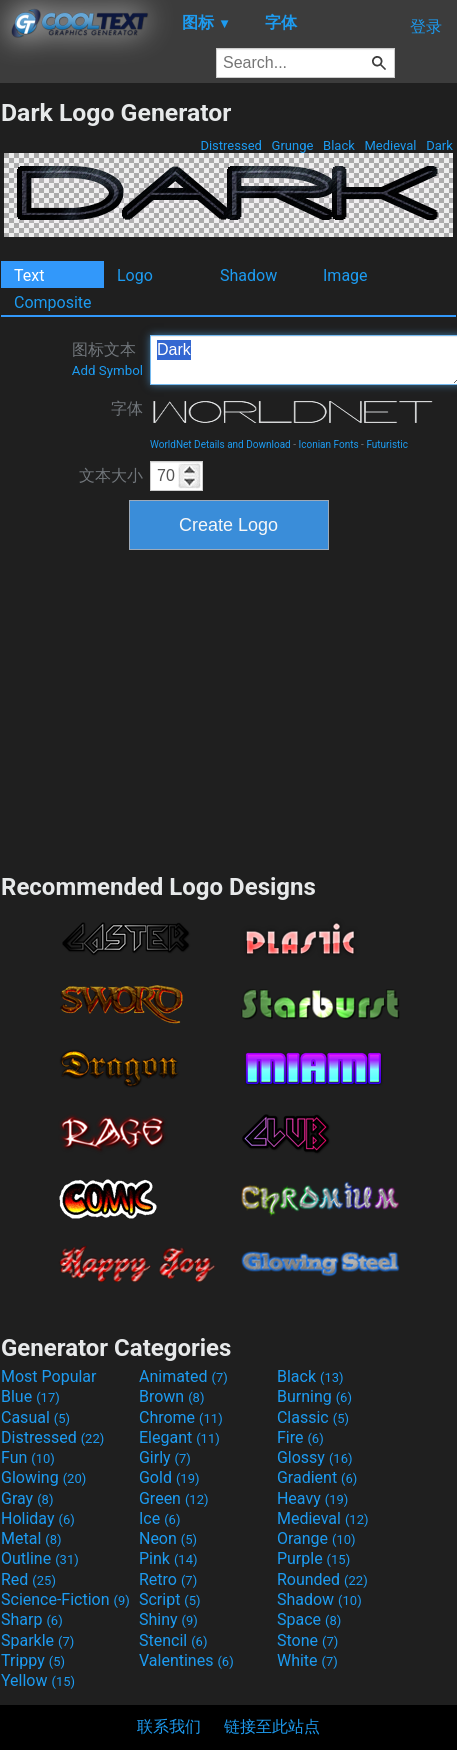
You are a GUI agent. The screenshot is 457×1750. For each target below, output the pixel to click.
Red (28, 1579)
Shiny (168, 1619)
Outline (40, 1558)
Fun (28, 1457)
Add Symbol (107, 370)
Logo (135, 275)
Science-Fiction (65, 1599)
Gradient (317, 1477)
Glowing (43, 1477)
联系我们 (169, 1726)
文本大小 (111, 475)
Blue (30, 1396)
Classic (313, 1417)
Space (309, 1619)
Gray (27, 1498)
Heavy (312, 1498)
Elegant (179, 1437)
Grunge (292, 145)
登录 (426, 26)
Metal (31, 1538)
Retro (168, 1579)
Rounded (322, 1579)
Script (170, 1599)
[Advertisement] (229, 709)
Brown (171, 1396)
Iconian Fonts (329, 444)
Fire (300, 1437)
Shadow (248, 275)
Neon (168, 1538)
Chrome (181, 1417)
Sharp (32, 1619)
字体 (127, 408)
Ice (159, 1518)
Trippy (33, 1660)
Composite (53, 302)
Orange (316, 1538)
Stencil (173, 1640)
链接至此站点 (272, 1726)
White (307, 1660)
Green (174, 1498)
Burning (314, 1396)
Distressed (231, 145)
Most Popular (49, 1376)
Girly (165, 1457)
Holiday (38, 1518)
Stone (307, 1640)
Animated (183, 1376)
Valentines (186, 1660)
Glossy (315, 1457)
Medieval (390, 145)
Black (339, 145)
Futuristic (387, 444)
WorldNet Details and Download (220, 444)
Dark (439, 145)
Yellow (38, 1680)
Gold (169, 1477)
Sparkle (37, 1640)
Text (29, 275)
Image (345, 275)
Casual (35, 1417)
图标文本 (107, 359)
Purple (313, 1558)
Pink (168, 1558)
